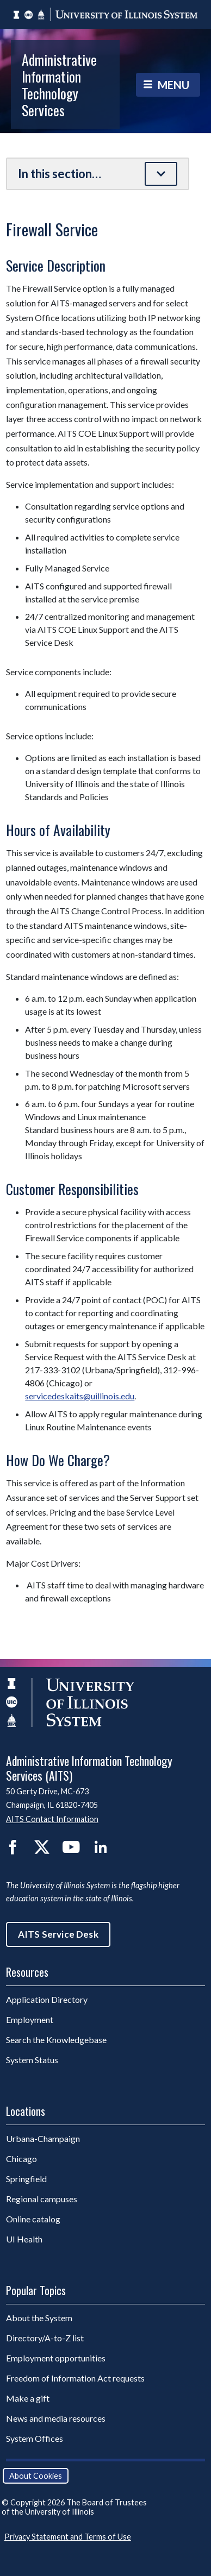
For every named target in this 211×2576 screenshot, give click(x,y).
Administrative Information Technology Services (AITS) (89, 1768)
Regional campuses (41, 2199)
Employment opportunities (55, 2358)
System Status (32, 2059)
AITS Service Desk (58, 1934)
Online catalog (33, 2219)
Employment (29, 2019)
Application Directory (47, 1999)
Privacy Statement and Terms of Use (67, 2536)
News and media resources (55, 2418)
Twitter (42, 1847)
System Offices (34, 2438)
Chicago (21, 2158)
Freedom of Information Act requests (75, 2378)
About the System (39, 2318)
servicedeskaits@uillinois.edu (79, 1396)
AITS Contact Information (52, 1819)
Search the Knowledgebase (56, 2039)
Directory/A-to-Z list (45, 2338)
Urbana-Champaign (43, 2138)
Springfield (26, 2178)
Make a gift (27, 2398)
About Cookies (35, 2475)
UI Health (24, 2239)
